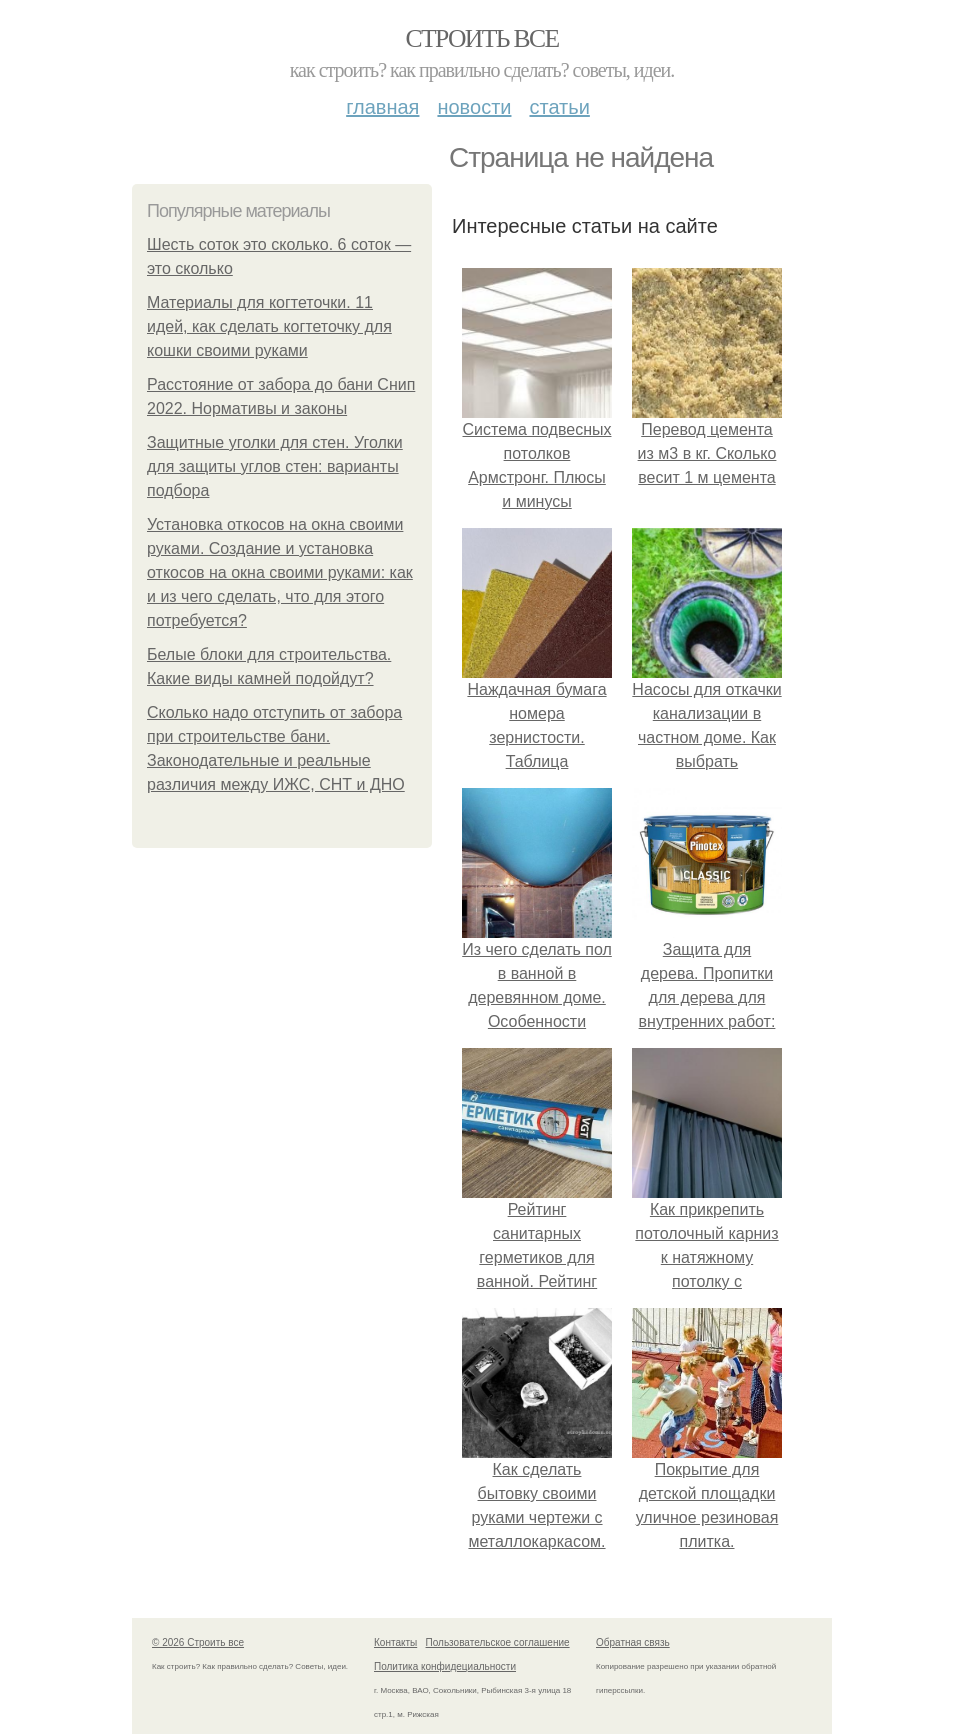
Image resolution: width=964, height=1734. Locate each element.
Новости (474, 107)
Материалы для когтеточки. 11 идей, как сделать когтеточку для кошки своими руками (269, 326)
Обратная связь (633, 1642)
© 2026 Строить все (198, 1642)
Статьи (559, 107)
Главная (382, 107)
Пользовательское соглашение (498, 1642)
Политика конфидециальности (445, 1666)
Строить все (481, 38)
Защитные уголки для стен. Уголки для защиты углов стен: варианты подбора (275, 466)
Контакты (395, 1642)
